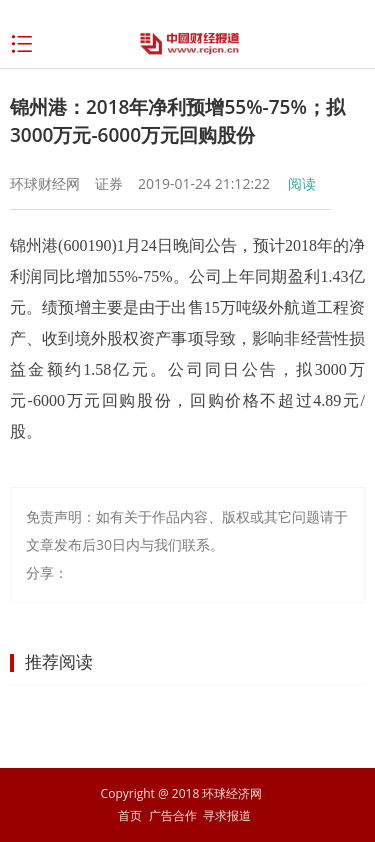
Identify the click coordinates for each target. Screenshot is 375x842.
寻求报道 (227, 815)
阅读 (302, 183)
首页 (130, 815)
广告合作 (173, 815)
